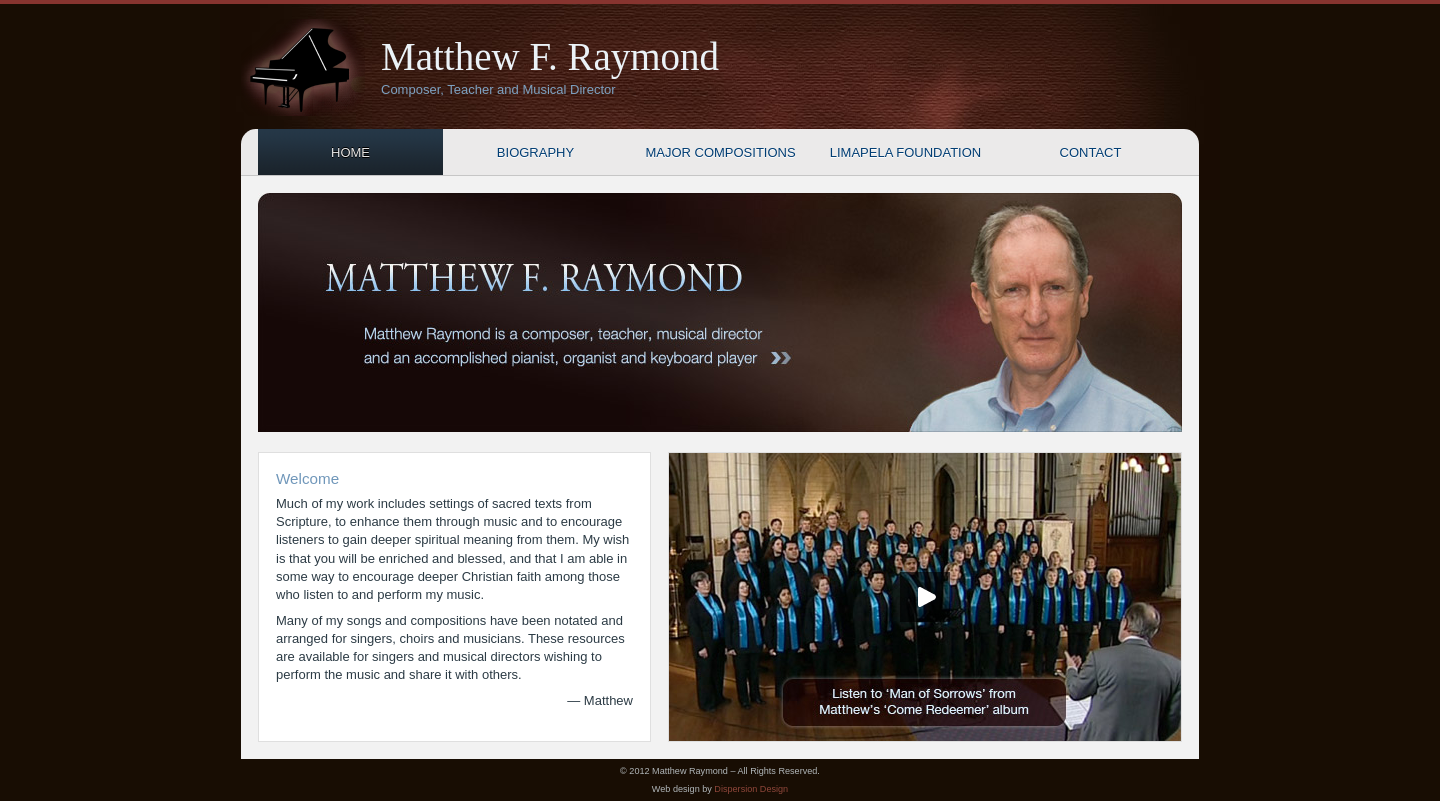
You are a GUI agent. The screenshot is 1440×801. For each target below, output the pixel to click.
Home (350, 152)
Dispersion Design (751, 789)
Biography (535, 152)
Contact (1091, 152)
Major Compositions (720, 152)
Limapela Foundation (905, 152)
